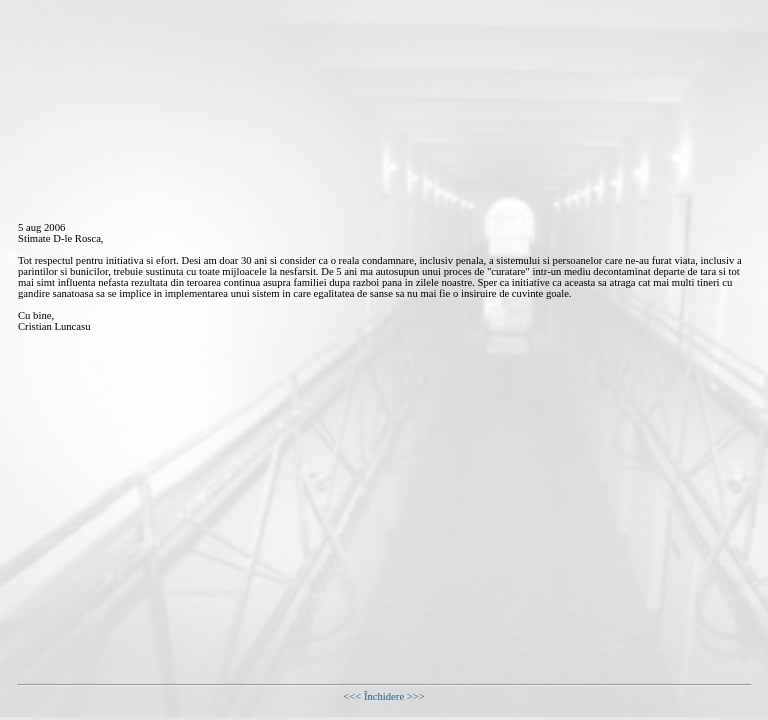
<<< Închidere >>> (384, 696)
